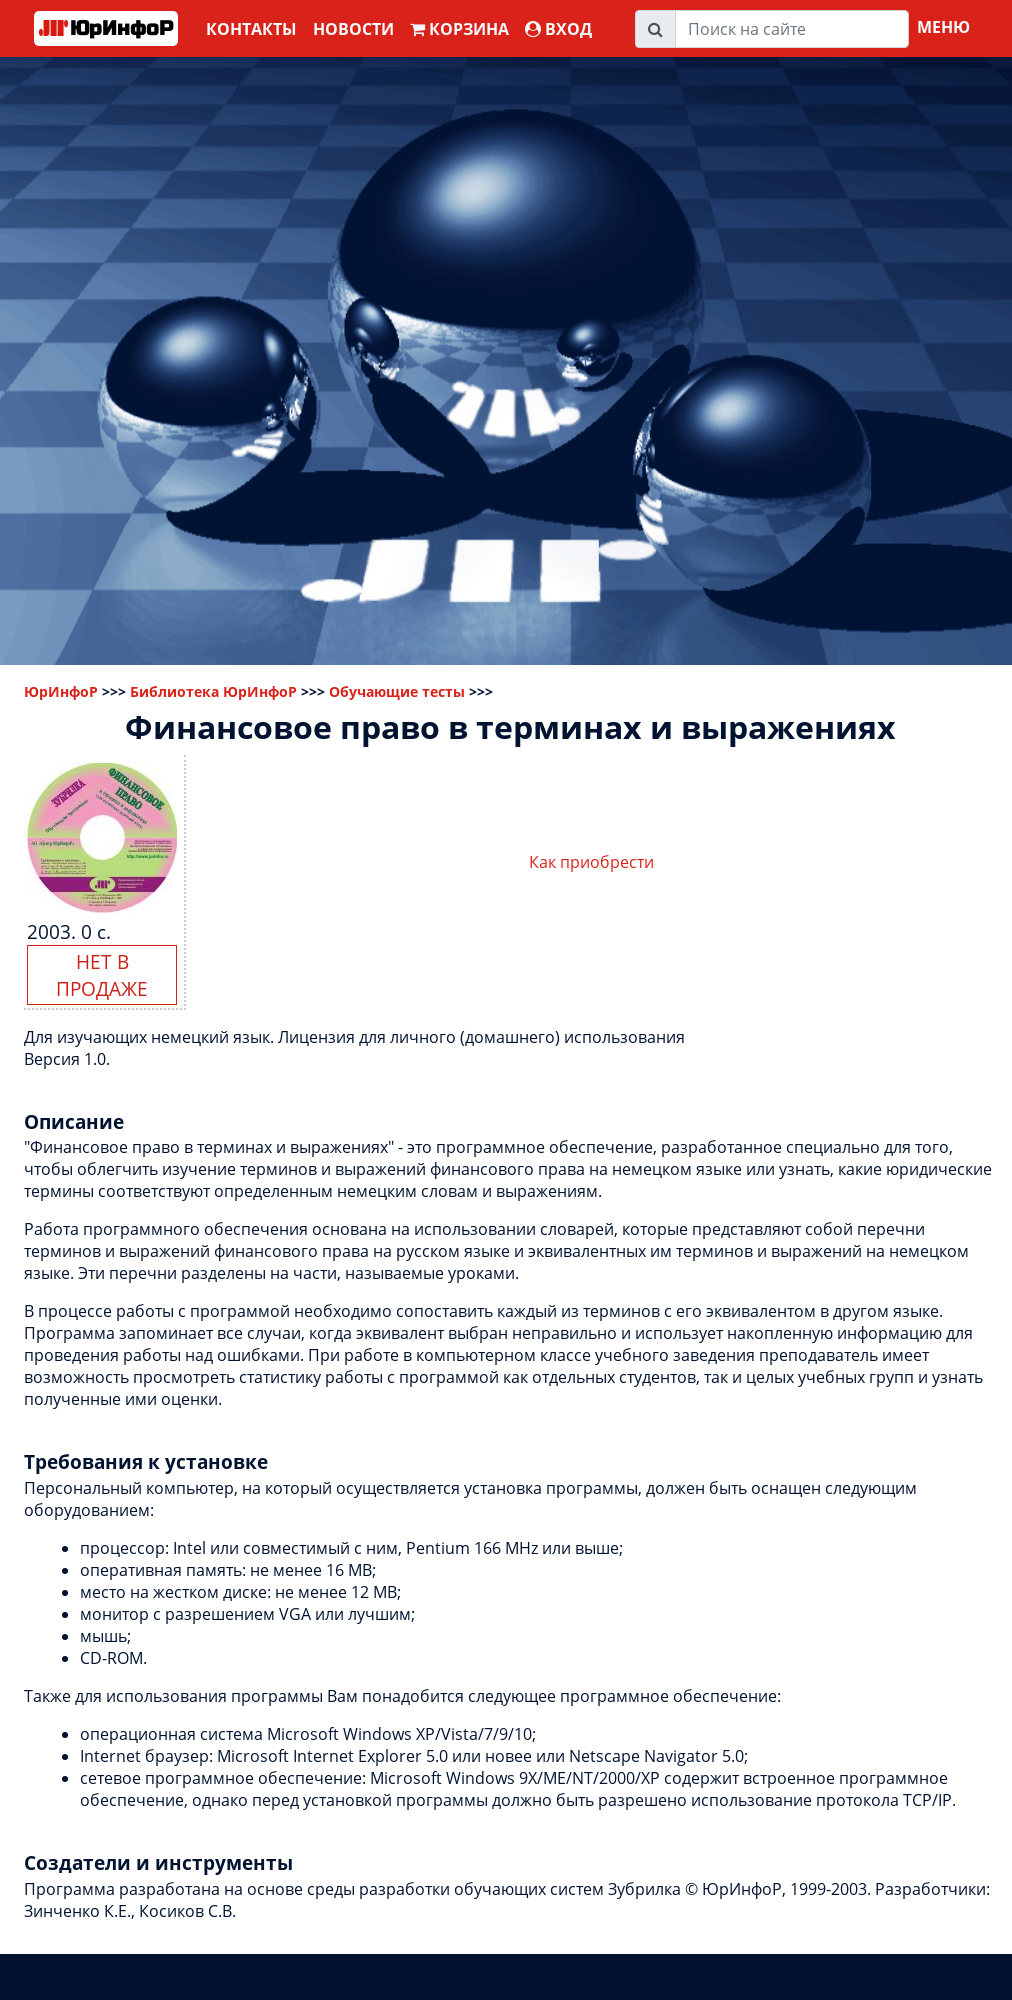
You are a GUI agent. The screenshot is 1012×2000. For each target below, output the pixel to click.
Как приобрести (591, 862)
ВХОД (558, 29)
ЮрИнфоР (61, 691)
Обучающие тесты (397, 691)
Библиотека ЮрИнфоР (213, 691)
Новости (353, 29)
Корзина (459, 29)
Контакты (251, 29)
